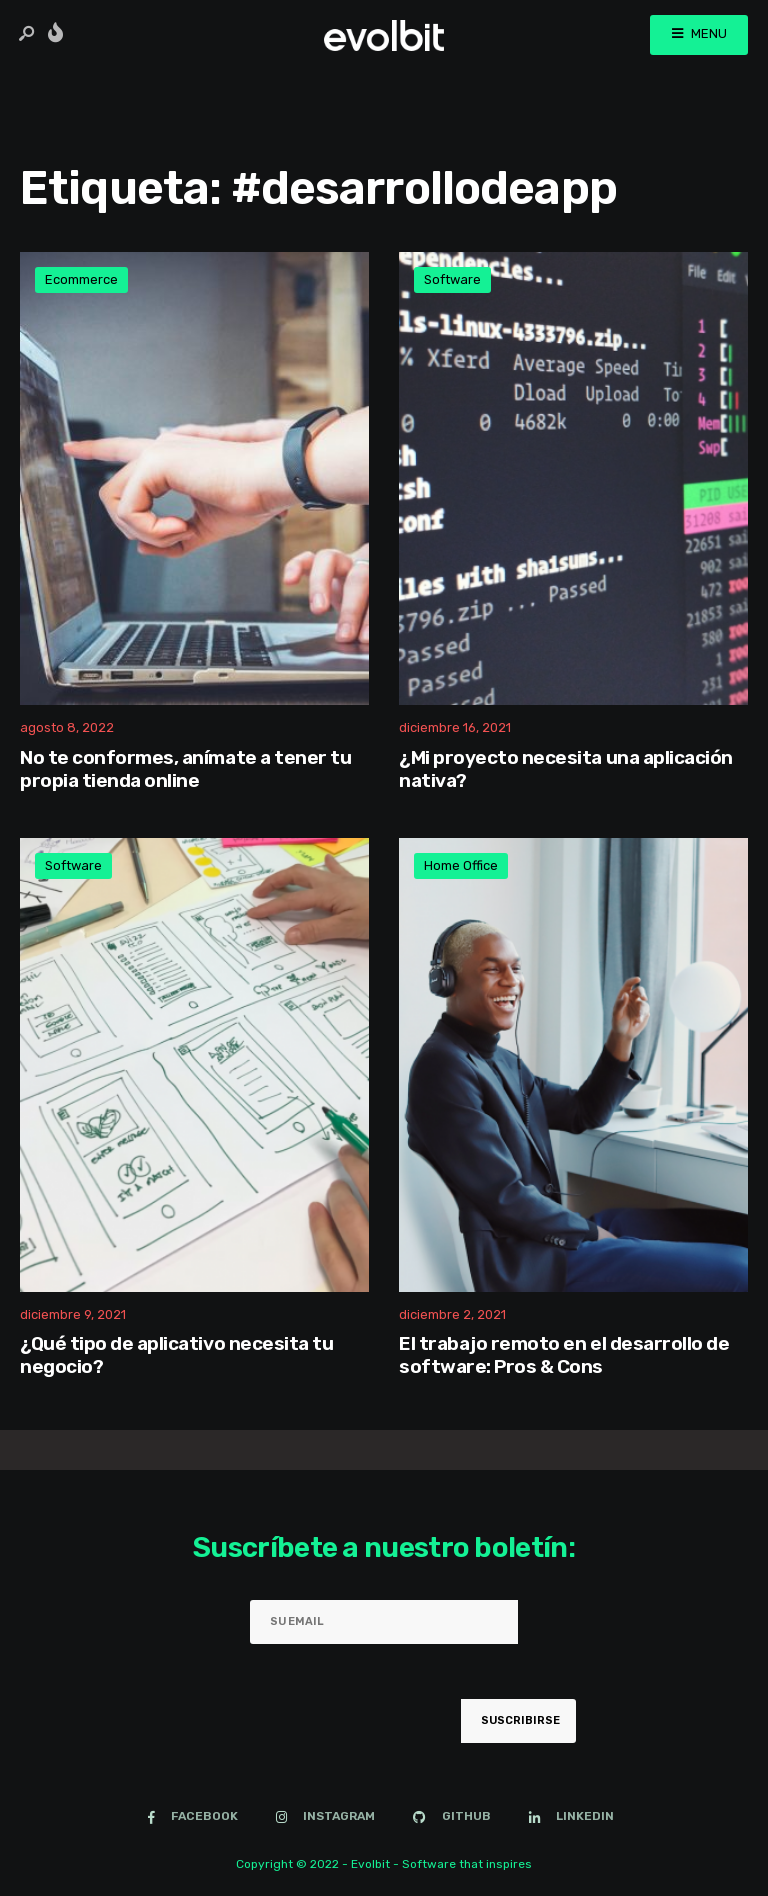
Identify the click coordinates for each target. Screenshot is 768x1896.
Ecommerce (81, 279)
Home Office (461, 865)
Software (452, 279)
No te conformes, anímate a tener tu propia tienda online (185, 769)
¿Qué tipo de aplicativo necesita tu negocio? (176, 1356)
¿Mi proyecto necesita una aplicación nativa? (566, 769)
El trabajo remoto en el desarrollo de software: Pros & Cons (564, 1356)
